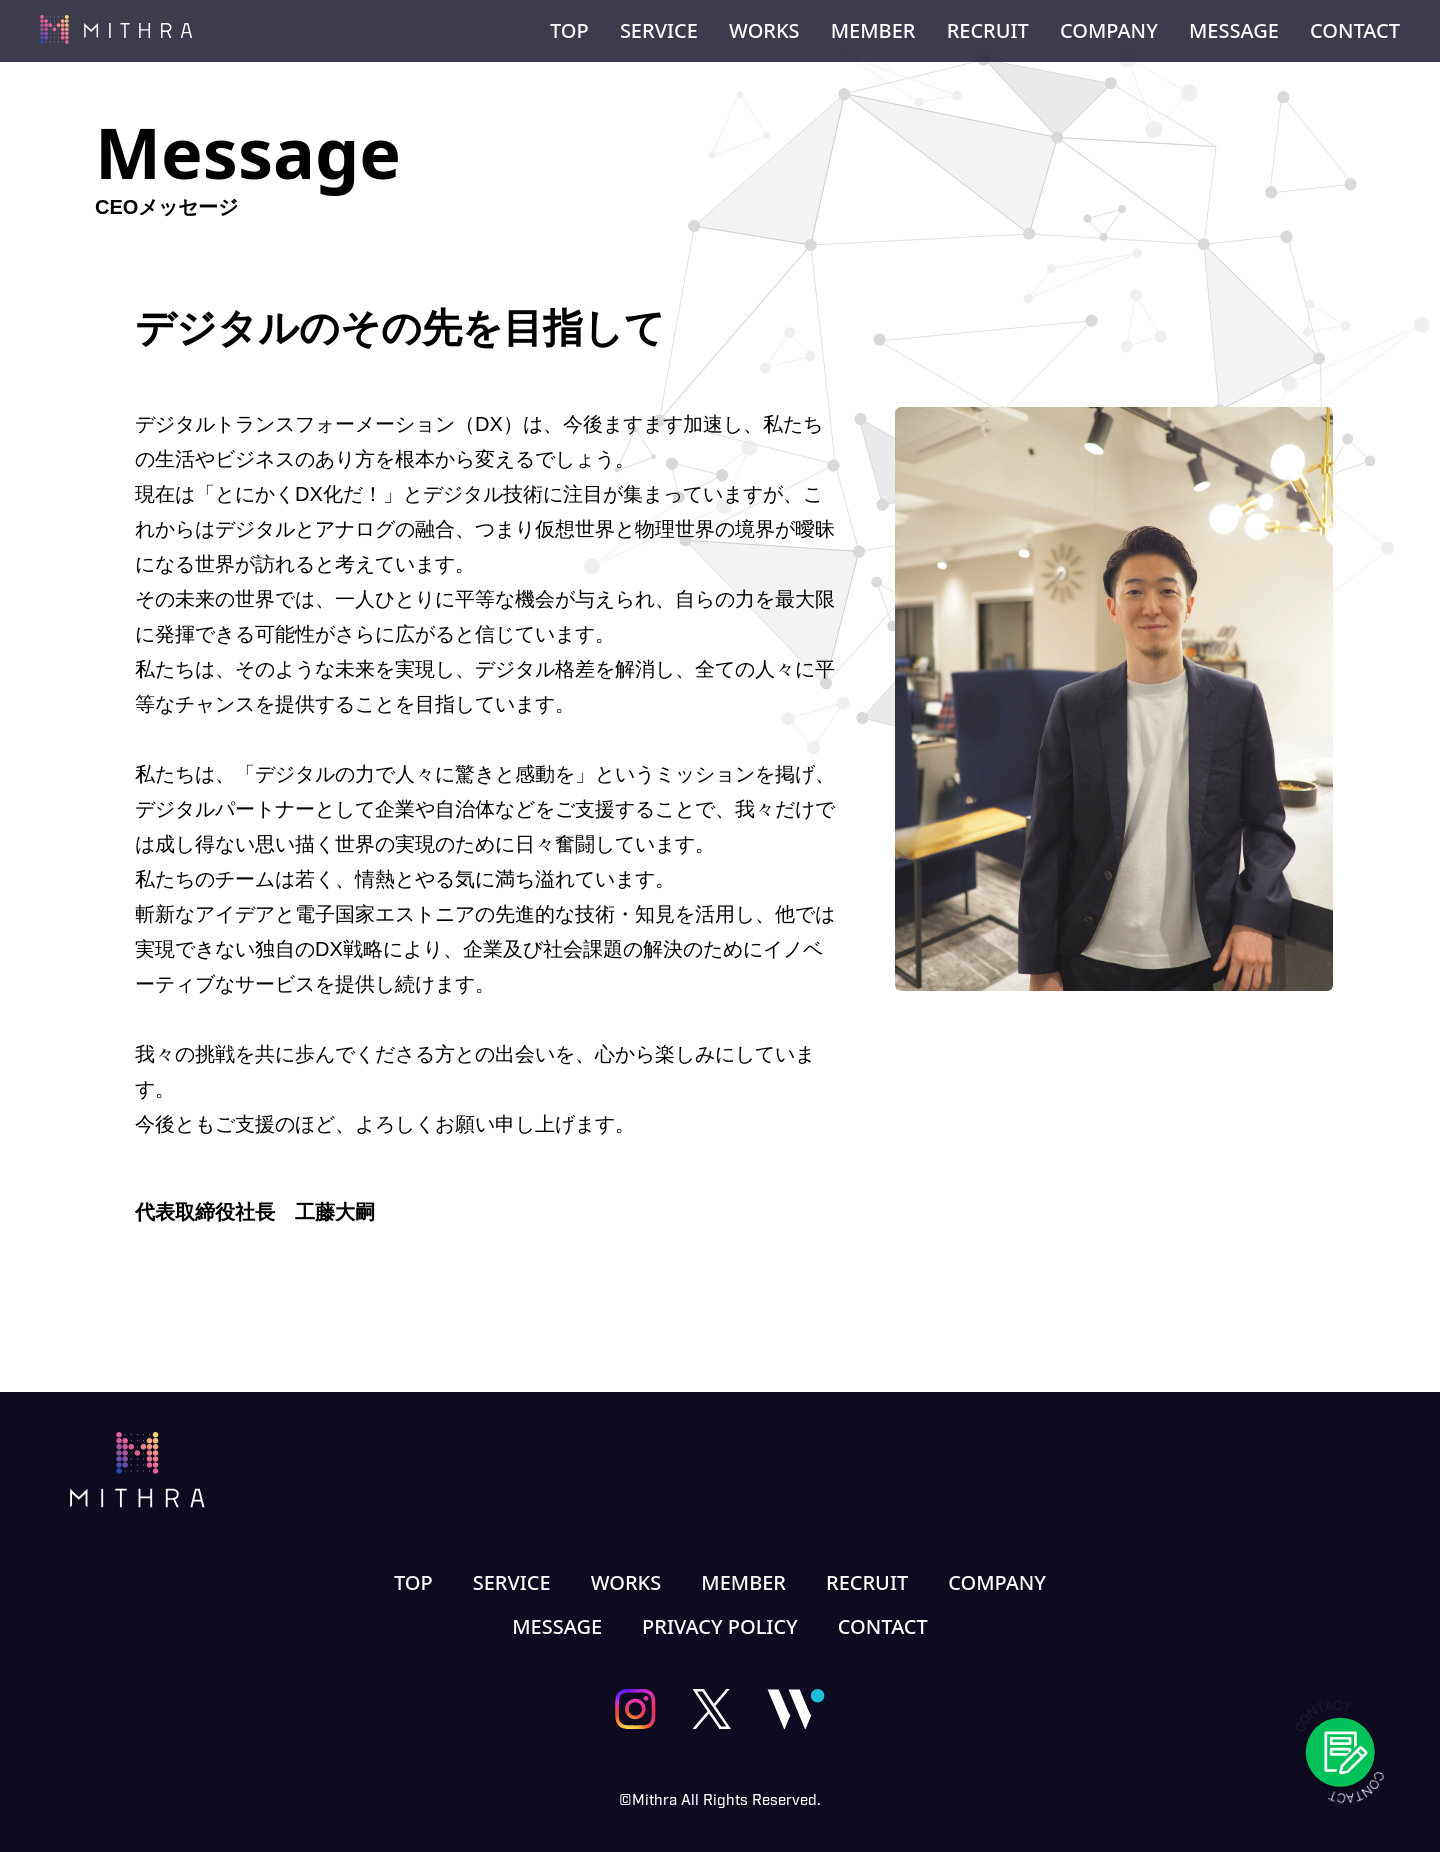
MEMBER (873, 31)
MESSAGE (1234, 31)
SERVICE (659, 31)
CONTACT (1355, 31)
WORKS (764, 31)
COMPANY (1109, 31)
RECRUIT (988, 31)
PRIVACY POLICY (720, 1627)
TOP (569, 31)
